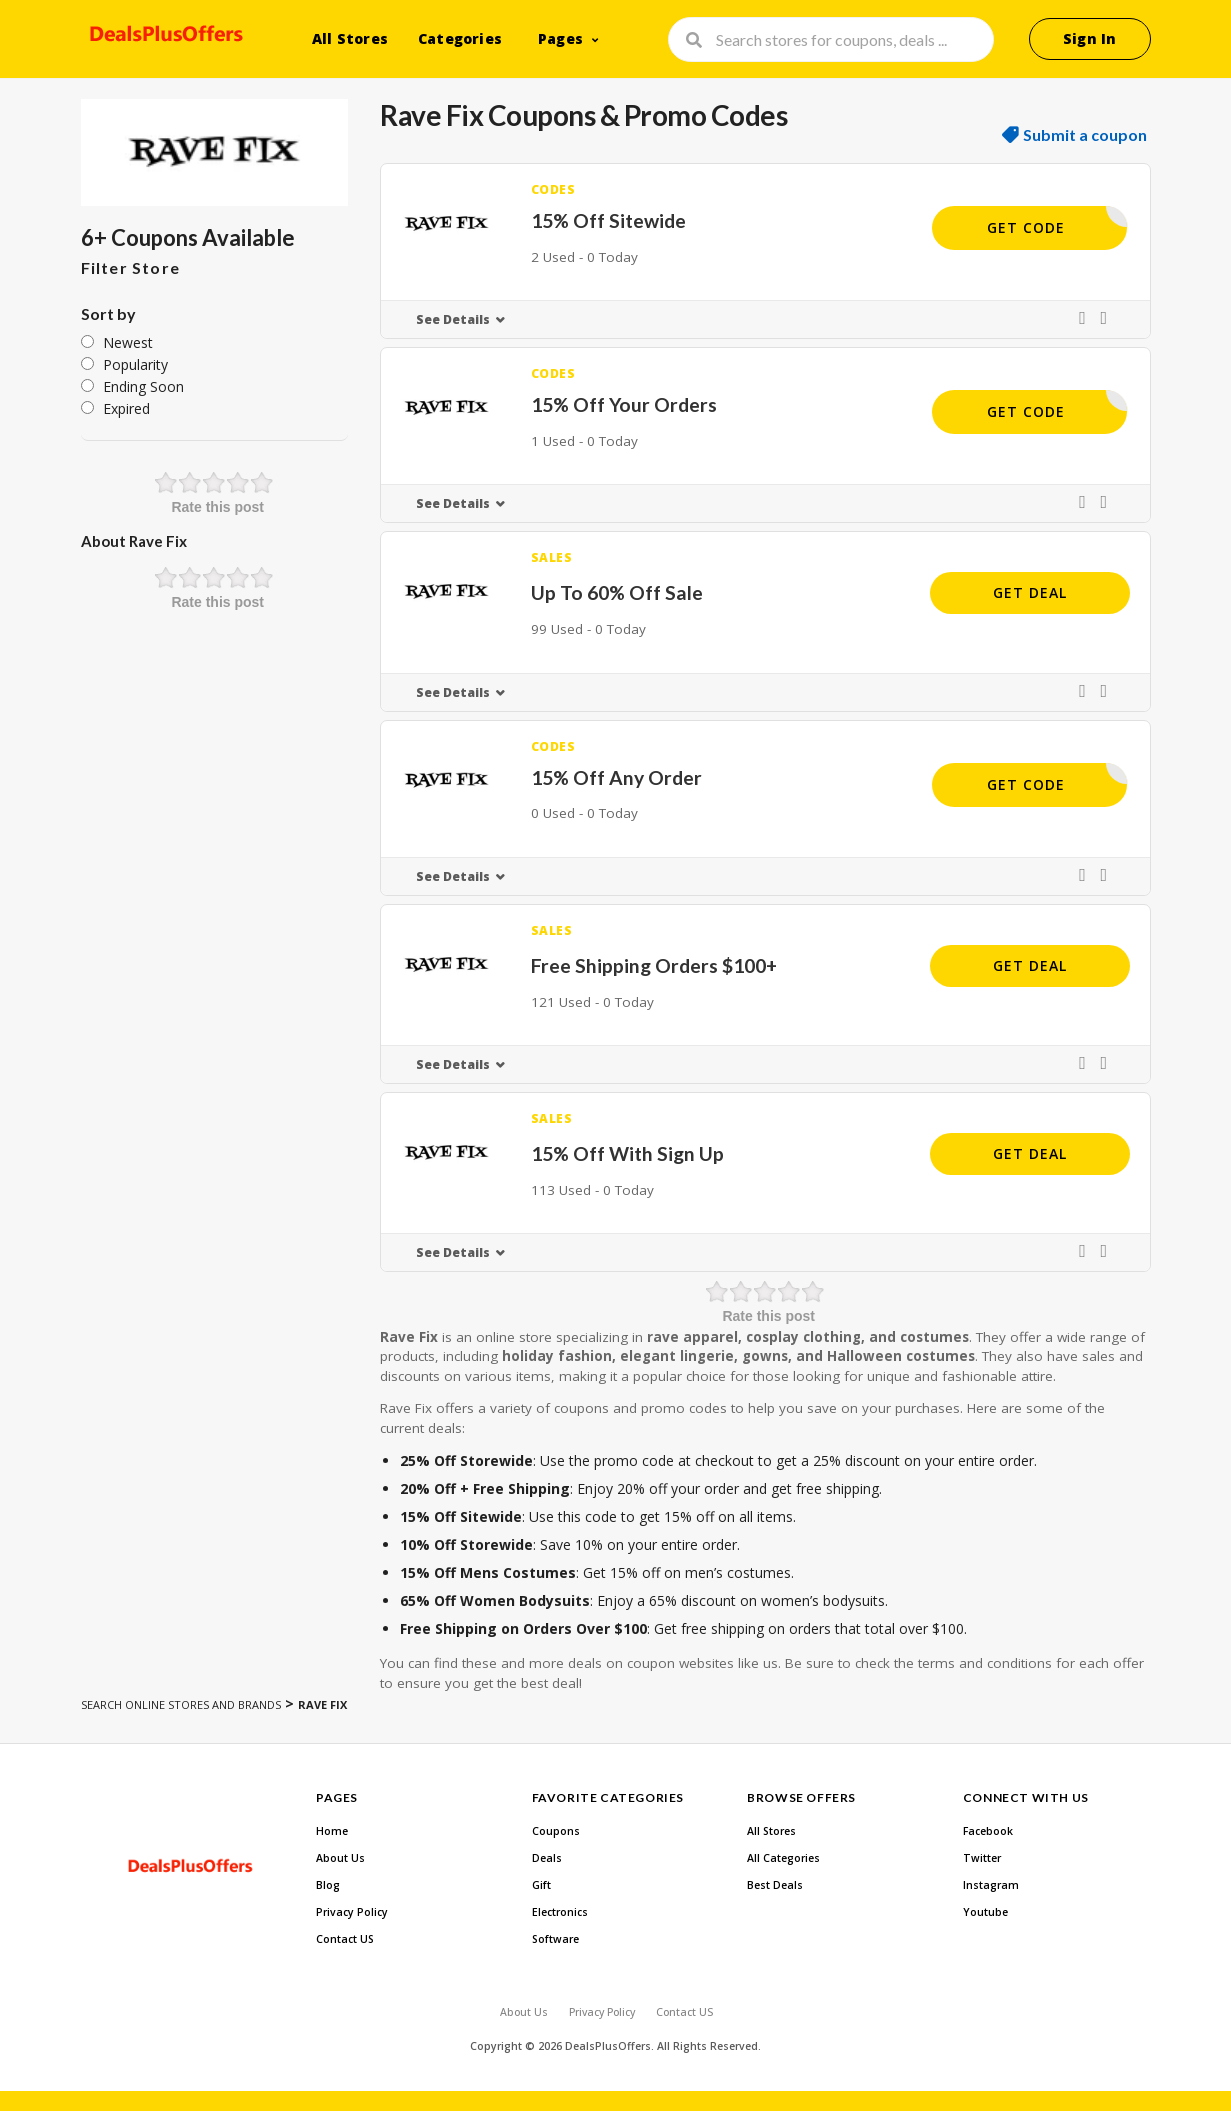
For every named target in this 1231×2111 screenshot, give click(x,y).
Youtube (985, 1912)
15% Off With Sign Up (627, 1153)
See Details (453, 319)
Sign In (1089, 38)
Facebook (988, 1831)
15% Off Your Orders (624, 404)
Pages (560, 38)
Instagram (991, 1885)
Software (555, 1939)
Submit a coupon (1085, 135)
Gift (541, 1885)
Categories (460, 38)
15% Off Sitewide (608, 220)
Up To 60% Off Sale (617, 592)
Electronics (560, 1912)
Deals (547, 1858)
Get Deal (1030, 592)
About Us (340, 1858)
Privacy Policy (352, 1912)
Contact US (345, 1939)
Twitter (982, 1858)
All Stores (350, 38)
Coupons (556, 1831)
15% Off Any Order (616, 777)
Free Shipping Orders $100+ (654, 965)
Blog (328, 1885)
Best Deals (775, 1885)
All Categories (783, 1858)
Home (332, 1831)
